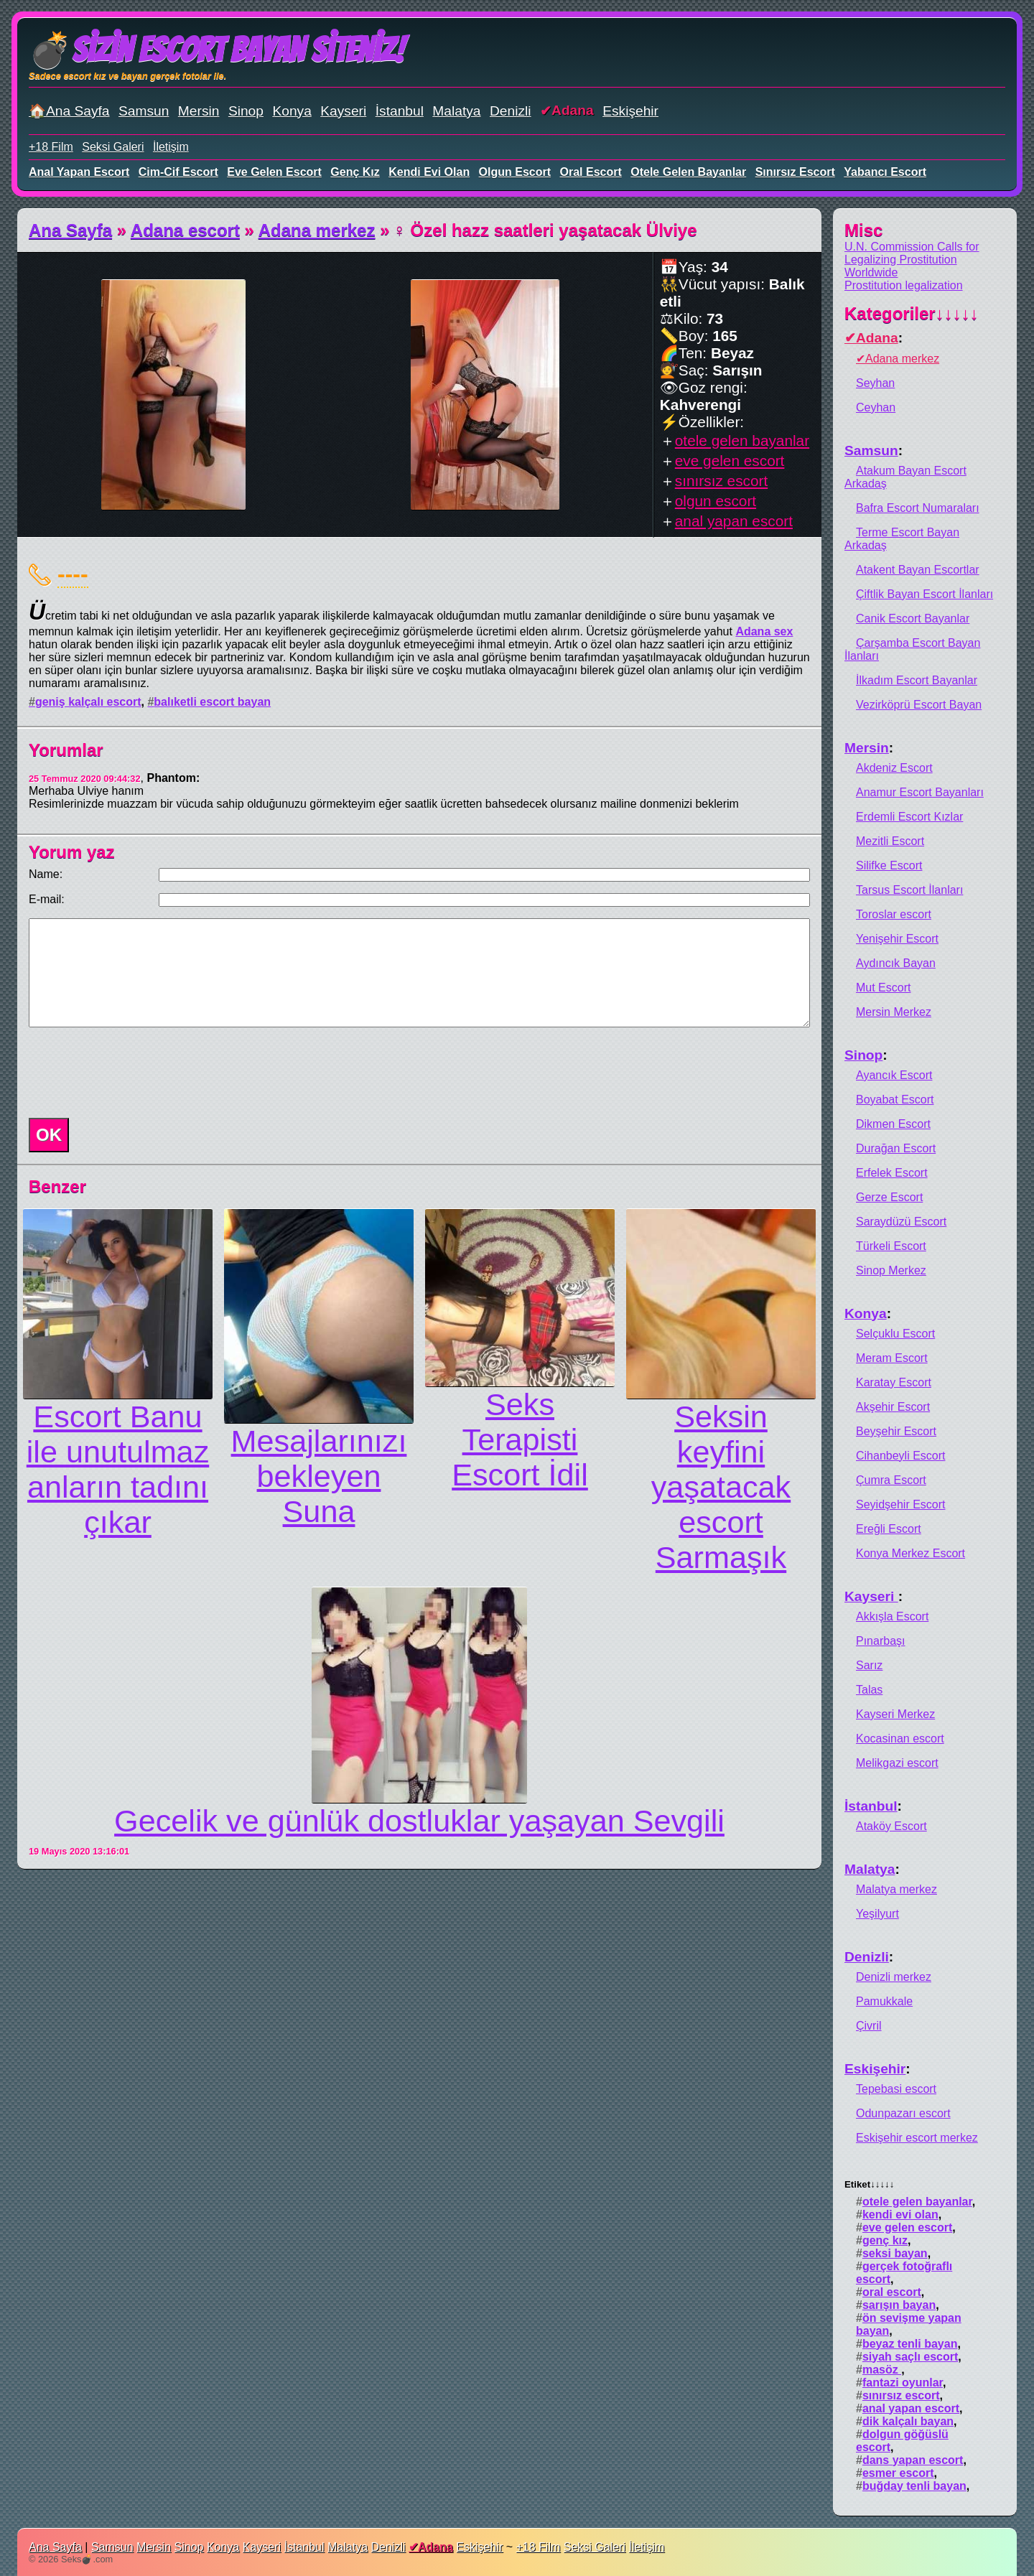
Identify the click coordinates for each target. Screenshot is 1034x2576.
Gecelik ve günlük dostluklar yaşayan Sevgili (419, 1820)
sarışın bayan (899, 2305)
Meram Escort (892, 1358)
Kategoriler (911, 313)
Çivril (869, 2026)
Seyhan (875, 383)
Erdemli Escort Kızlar (909, 817)
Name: (45, 874)
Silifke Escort (889, 865)
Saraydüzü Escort (901, 1221)
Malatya (456, 110)
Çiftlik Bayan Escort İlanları (924, 594)
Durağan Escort (896, 1148)
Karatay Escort (893, 1382)
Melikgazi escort (897, 1763)
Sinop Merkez (891, 1270)
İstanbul (400, 110)
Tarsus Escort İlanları (909, 890)
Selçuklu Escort (895, 1333)
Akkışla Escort (892, 1616)
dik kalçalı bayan (908, 2421)
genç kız (354, 172)
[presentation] (132, 1073)
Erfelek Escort (892, 1173)
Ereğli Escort (888, 1529)
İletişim (171, 147)
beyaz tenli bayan (910, 2344)
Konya (291, 110)
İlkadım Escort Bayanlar (916, 680)
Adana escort (185, 230)
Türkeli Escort (891, 1246)
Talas (869, 1690)
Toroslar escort (893, 914)
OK (49, 1134)
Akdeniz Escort (894, 768)
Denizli (510, 110)
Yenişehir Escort (897, 939)
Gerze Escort (889, 1197)
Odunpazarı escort (903, 2113)
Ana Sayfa (70, 230)
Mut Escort (883, 987)
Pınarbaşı (880, 1641)
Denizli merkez (893, 1977)
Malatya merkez (896, 1889)
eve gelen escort (274, 172)
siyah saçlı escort (910, 2357)
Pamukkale (884, 2001)
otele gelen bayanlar (688, 172)
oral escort (591, 172)
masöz (881, 2369)
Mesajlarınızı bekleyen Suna (319, 1476)
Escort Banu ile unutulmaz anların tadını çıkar (118, 1469)
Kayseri (343, 110)
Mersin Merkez (893, 1012)
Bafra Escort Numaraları (917, 508)
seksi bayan (895, 2253)
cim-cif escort (178, 172)
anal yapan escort (79, 172)
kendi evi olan (429, 172)
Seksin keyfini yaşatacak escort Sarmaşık (721, 1486)
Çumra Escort (891, 1480)
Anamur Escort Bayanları (920, 792)
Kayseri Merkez (895, 1714)
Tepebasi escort (896, 2089)
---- (72, 574)
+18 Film (51, 147)
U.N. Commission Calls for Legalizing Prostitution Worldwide (911, 260)
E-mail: (47, 899)
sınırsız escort (795, 172)
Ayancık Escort (894, 1075)
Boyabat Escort (895, 1099)
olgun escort (515, 172)
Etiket (869, 2184)
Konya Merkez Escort (910, 1553)
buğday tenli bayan (914, 2486)
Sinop (246, 110)
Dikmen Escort (893, 1124)
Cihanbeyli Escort (901, 1456)
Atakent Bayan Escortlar (917, 570)
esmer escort (898, 2473)
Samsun (143, 110)
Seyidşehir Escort (901, 1504)
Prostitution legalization (903, 285)
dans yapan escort (913, 2460)
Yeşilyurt (877, 1914)
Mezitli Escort (890, 841)
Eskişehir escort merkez (917, 2138)
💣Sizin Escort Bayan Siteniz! (216, 50)
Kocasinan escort (900, 1738)
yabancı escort (885, 172)
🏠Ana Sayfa (69, 110)
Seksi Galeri (113, 147)
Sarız (869, 1665)
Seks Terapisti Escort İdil (520, 1439)
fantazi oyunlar (902, 2382)
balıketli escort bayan (212, 702)
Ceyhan (875, 407)
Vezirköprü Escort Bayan (919, 705)
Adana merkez (317, 230)
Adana (572, 110)
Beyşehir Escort (896, 1431)
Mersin (199, 110)
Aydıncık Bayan (896, 963)
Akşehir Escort (893, 1407)
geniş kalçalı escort (88, 702)
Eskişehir (630, 110)
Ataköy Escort (891, 1826)
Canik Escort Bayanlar (912, 618)
